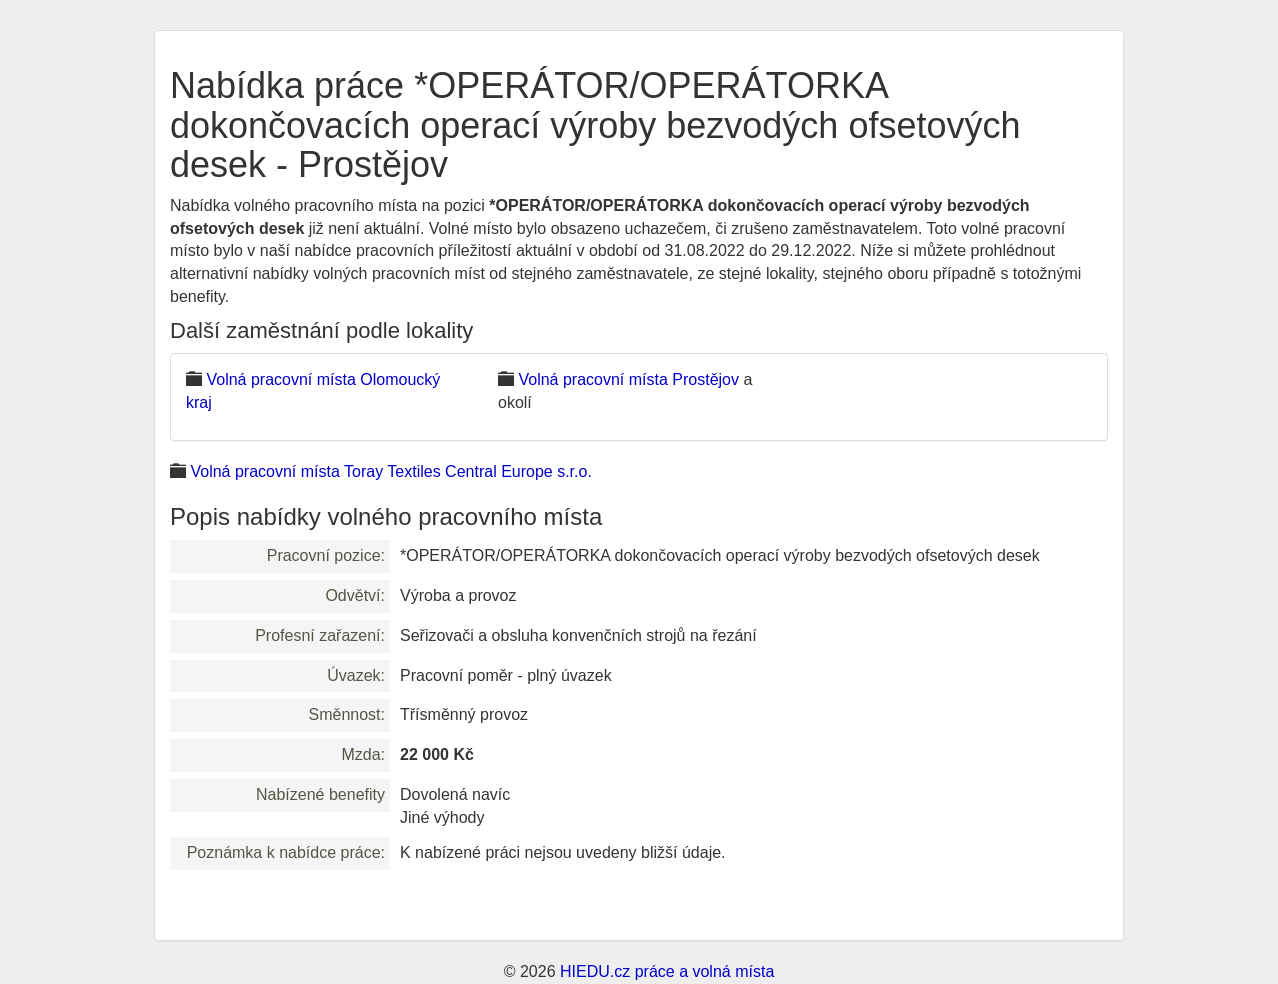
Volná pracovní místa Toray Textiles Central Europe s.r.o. (390, 471)
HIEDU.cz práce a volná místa (667, 971)
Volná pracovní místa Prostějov (628, 379)
